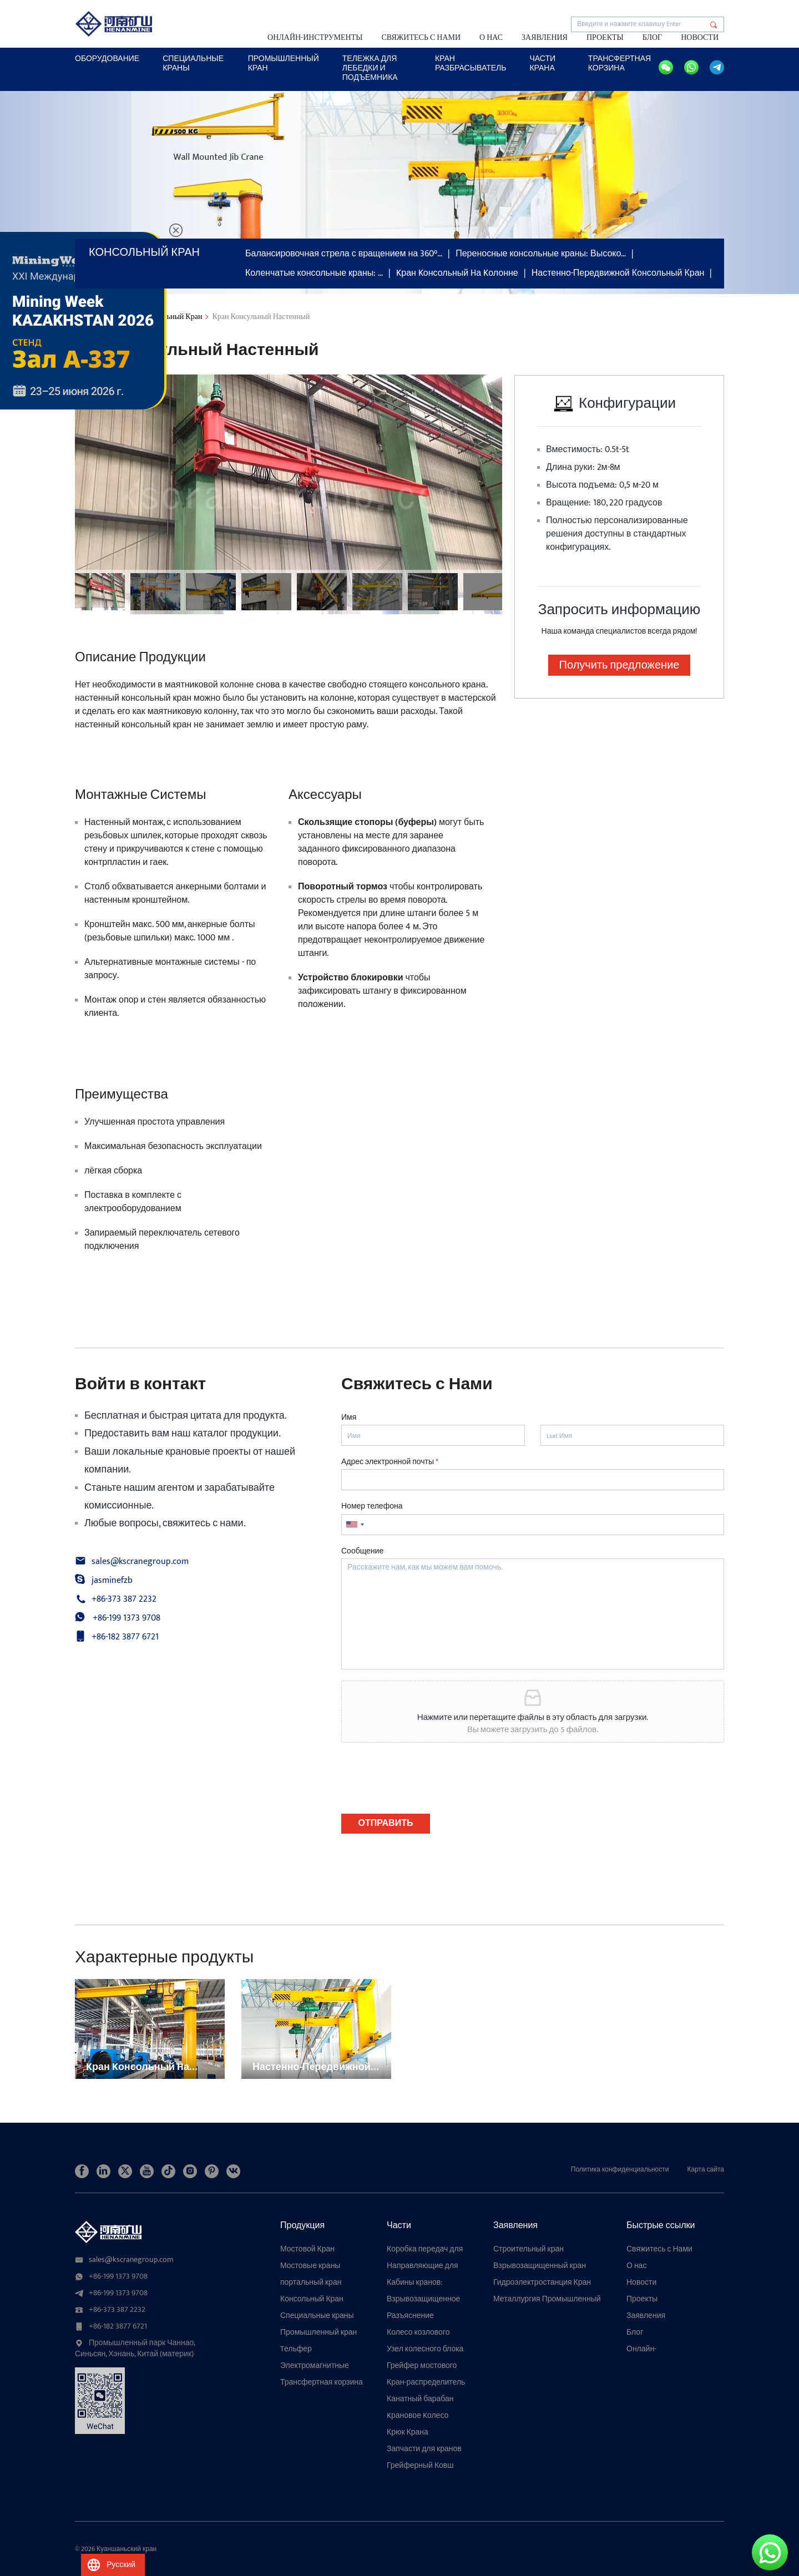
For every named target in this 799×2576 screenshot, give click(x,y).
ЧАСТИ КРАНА (542, 63)
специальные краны (193, 63)
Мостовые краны (310, 2265)
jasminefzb (112, 1580)
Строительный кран (528, 2249)
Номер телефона (371, 1506)
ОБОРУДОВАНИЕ (107, 58)
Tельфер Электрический (307, 2349)
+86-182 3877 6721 (125, 1637)
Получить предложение (619, 665)
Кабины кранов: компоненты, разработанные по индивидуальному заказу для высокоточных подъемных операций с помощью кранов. (428, 2282)
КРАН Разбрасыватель (471, 63)
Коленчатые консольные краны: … (314, 273)
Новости (700, 37)
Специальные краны (317, 2315)
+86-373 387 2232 (124, 1599)
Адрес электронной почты (389, 1462)
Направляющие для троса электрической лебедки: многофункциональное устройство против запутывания (428, 2265)
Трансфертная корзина (619, 63)
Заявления (545, 37)
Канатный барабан (420, 2399)
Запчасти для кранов (424, 2448)
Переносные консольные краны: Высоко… (541, 253)
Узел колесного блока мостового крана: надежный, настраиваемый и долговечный (425, 2349)
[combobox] (354, 1525)
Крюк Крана (407, 2432)
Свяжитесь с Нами (421, 37)
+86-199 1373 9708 (126, 1618)
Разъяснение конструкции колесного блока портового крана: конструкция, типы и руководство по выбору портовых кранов (428, 2315)
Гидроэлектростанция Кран (542, 2282)
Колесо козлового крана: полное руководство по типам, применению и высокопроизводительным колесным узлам (429, 2332)
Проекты (605, 37)
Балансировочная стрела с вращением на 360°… (343, 253)
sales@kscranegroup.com (140, 1561)
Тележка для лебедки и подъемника (370, 68)
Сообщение (362, 1551)
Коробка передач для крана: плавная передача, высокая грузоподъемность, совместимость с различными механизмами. (425, 2249)
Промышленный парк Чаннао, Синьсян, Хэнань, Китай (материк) (135, 2348)
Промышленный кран (283, 63)
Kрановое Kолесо (417, 2415)
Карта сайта (705, 2169)
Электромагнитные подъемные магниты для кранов (316, 2365)
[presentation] (425, 1795)
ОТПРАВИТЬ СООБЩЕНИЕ (386, 1825)
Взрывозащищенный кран (539, 2265)
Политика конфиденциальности (620, 2169)
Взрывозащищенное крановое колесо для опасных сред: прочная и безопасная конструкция (428, 2299)
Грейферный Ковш (420, 2465)
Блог (652, 37)
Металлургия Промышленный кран (547, 2299)
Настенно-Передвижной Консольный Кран (618, 273)
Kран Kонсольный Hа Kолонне (457, 273)
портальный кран (310, 2282)
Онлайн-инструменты (314, 37)
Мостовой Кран (307, 2249)
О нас (491, 37)
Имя (348, 1418)
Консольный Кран (311, 2299)
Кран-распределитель (426, 2382)
